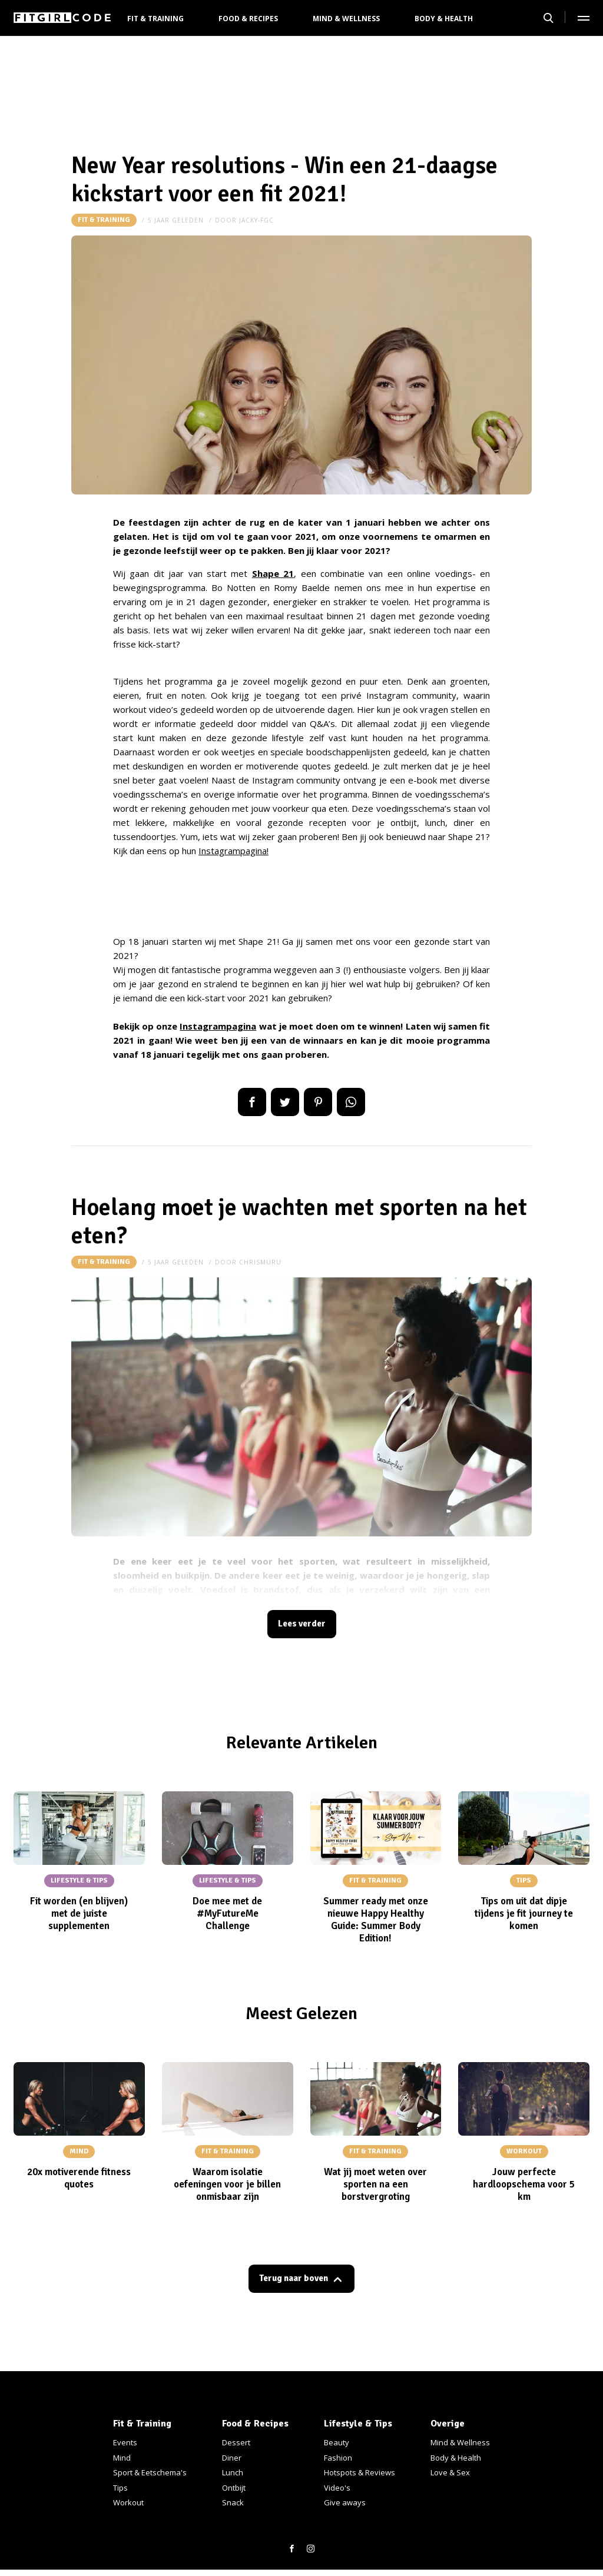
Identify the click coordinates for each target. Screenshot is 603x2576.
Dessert (236, 2442)
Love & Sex (450, 2472)
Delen (252, 1102)
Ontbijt (234, 2487)
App (351, 1102)
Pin (318, 1102)
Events (125, 2442)
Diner (231, 2457)
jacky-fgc (256, 220)
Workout (128, 2502)
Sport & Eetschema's (150, 2472)
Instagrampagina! (233, 851)
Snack (233, 2502)
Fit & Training (155, 19)
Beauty (336, 2442)
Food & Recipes (248, 19)
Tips (120, 2487)
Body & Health (444, 19)
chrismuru (260, 1262)
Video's (337, 2487)
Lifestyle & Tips (358, 2423)
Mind (122, 2457)
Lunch (232, 2472)
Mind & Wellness (346, 19)
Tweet (285, 1102)
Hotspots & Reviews (359, 2472)
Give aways (345, 2502)
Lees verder (301, 1625)
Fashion (338, 2457)
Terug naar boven (294, 2284)
